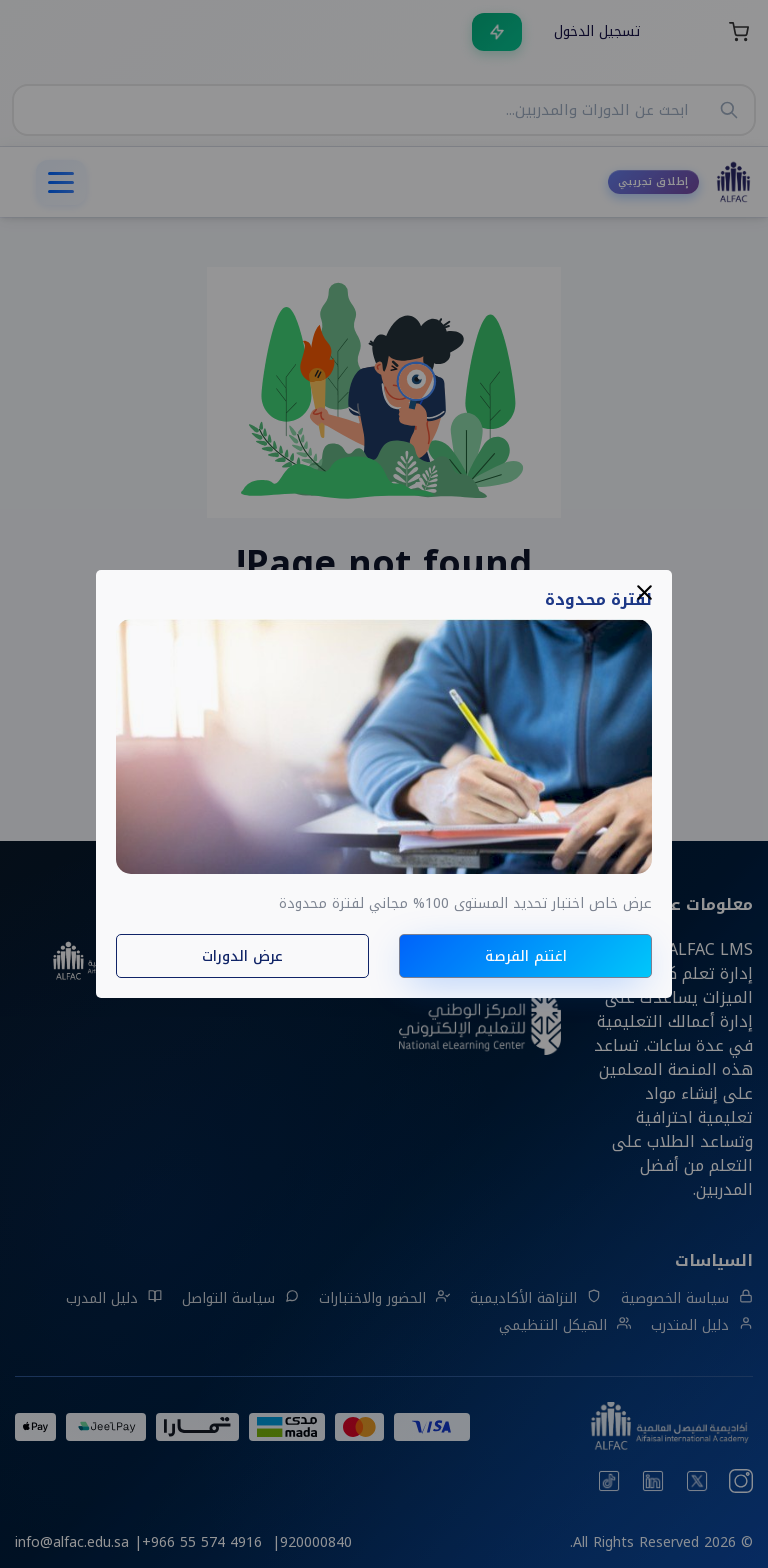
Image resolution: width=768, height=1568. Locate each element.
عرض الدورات (242, 956)
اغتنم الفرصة (526, 956)
